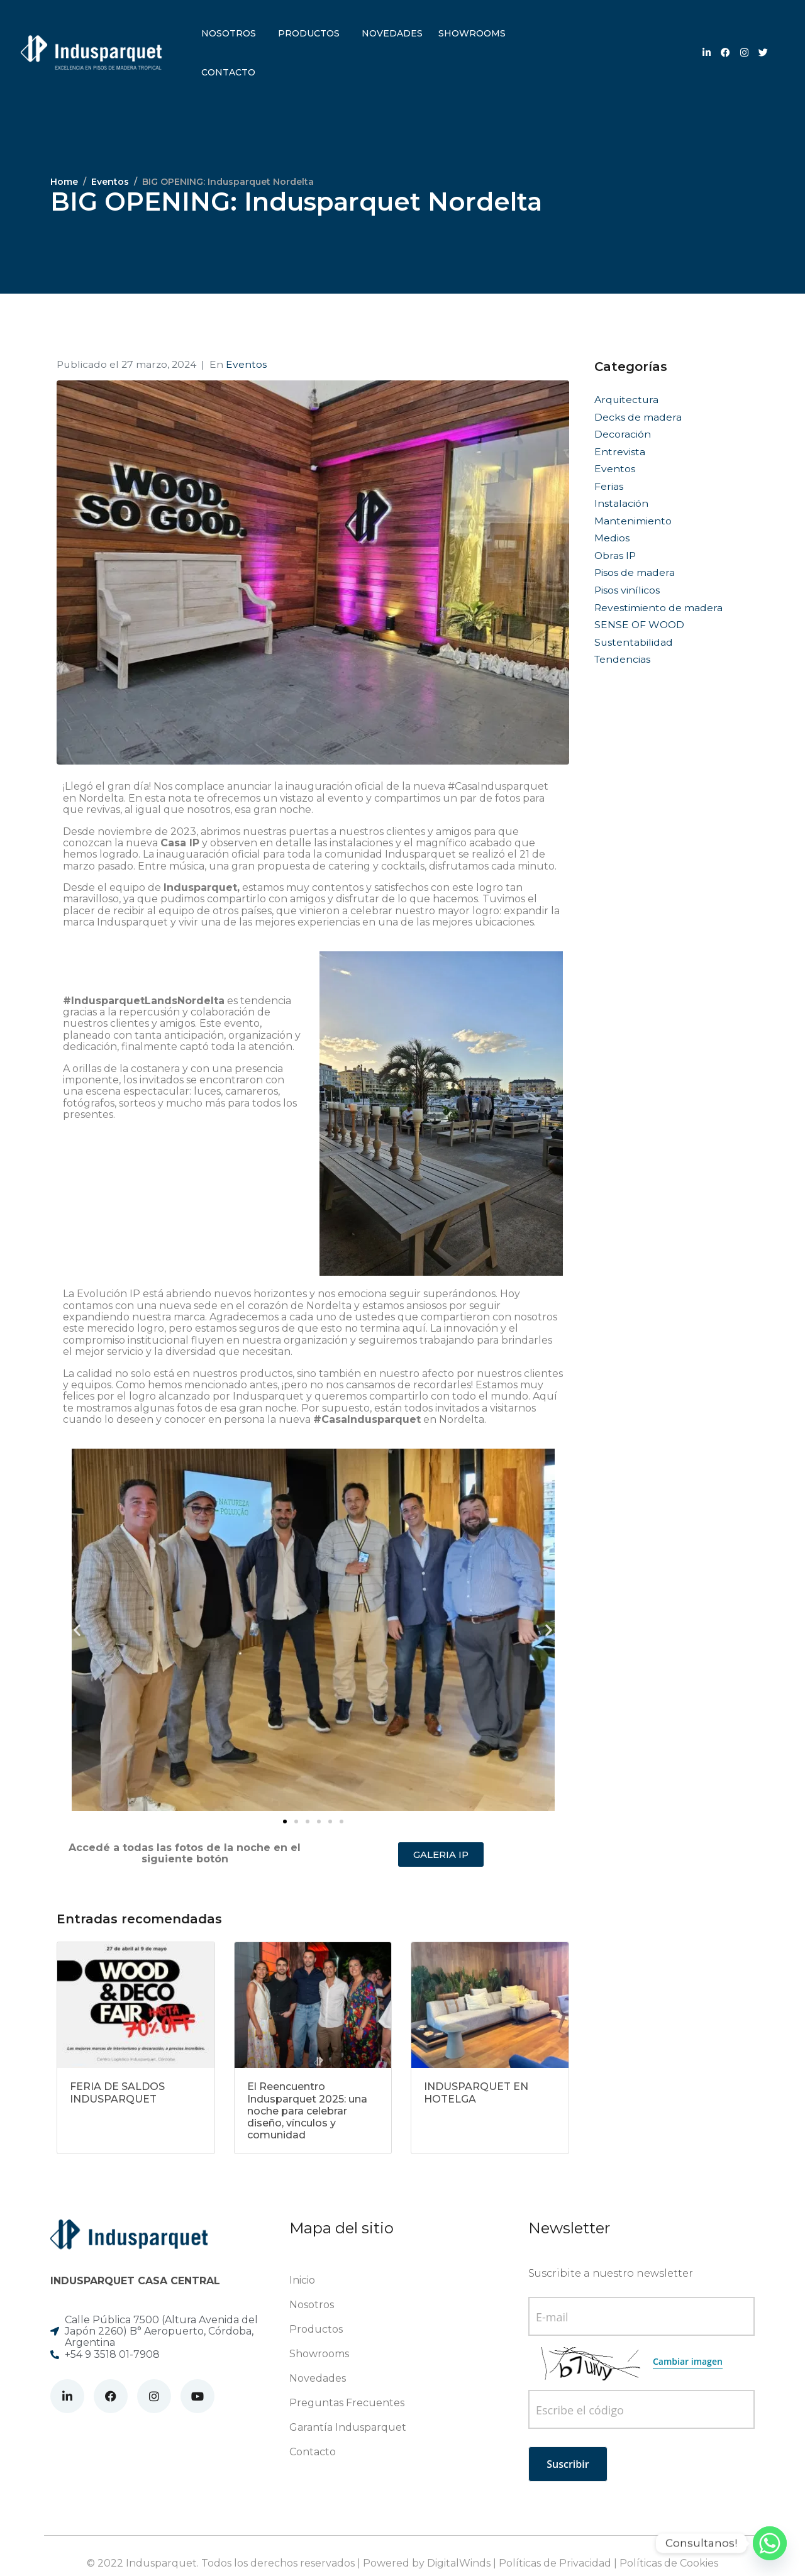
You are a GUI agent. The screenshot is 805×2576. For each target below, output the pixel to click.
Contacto (228, 72)
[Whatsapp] (770, 2543)
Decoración (622, 434)
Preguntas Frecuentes (346, 2403)
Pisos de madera (634, 572)
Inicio (302, 2280)
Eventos (246, 364)
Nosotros (228, 33)
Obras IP (615, 555)
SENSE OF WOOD (639, 625)
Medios (612, 538)
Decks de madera (638, 417)
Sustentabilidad (633, 642)
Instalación (621, 503)
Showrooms (472, 33)
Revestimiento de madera (658, 608)
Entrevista (619, 452)
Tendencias (622, 659)
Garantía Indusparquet (347, 2427)
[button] (77, 1629)
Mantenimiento (633, 521)
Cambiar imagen (688, 2361)
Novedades (392, 33)
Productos (309, 33)
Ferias (608, 486)
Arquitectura (626, 400)
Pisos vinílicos (627, 590)
